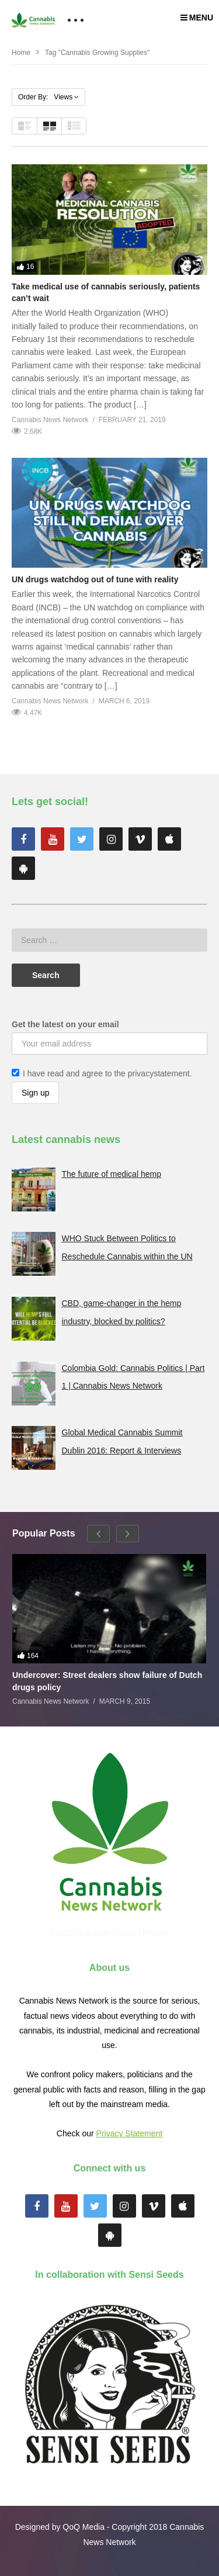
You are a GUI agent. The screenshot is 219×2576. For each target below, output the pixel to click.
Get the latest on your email (65, 1024)
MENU (196, 17)
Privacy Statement (129, 2133)
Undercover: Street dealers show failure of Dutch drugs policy (107, 1680)
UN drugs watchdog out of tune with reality (95, 579)
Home (21, 53)
